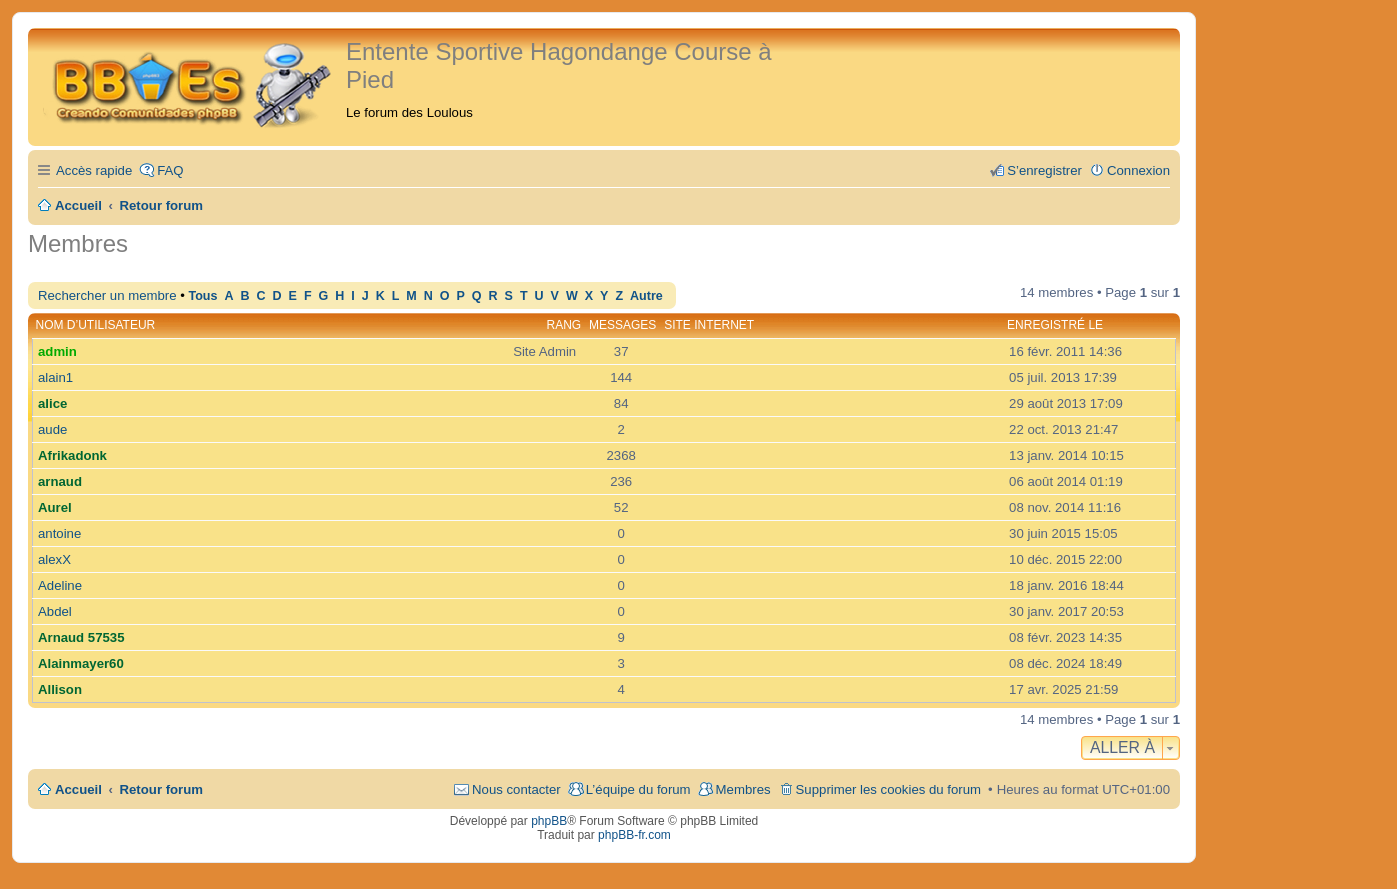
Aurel (55, 507)
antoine (59, 533)
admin (57, 351)
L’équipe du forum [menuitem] (638, 789)
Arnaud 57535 (81, 637)
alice (52, 403)
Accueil (78, 789)
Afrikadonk (72, 455)
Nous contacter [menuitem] (516, 789)
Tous (202, 296)
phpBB (549, 821)
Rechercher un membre (107, 295)
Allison (60, 689)
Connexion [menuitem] (1138, 170)
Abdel (55, 611)
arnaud (60, 481)
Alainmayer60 (81, 663)
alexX (54, 559)
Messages (622, 325)
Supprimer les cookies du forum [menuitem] (888, 789)
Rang (564, 325)
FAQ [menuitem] (170, 170)
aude (52, 429)
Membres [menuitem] (743, 789)
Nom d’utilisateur (96, 325)
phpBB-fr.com (634, 835)
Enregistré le (1055, 325)
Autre (646, 296)
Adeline (60, 585)
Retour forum (162, 789)
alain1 (55, 377)
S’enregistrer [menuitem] (1044, 170)
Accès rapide (94, 170)
